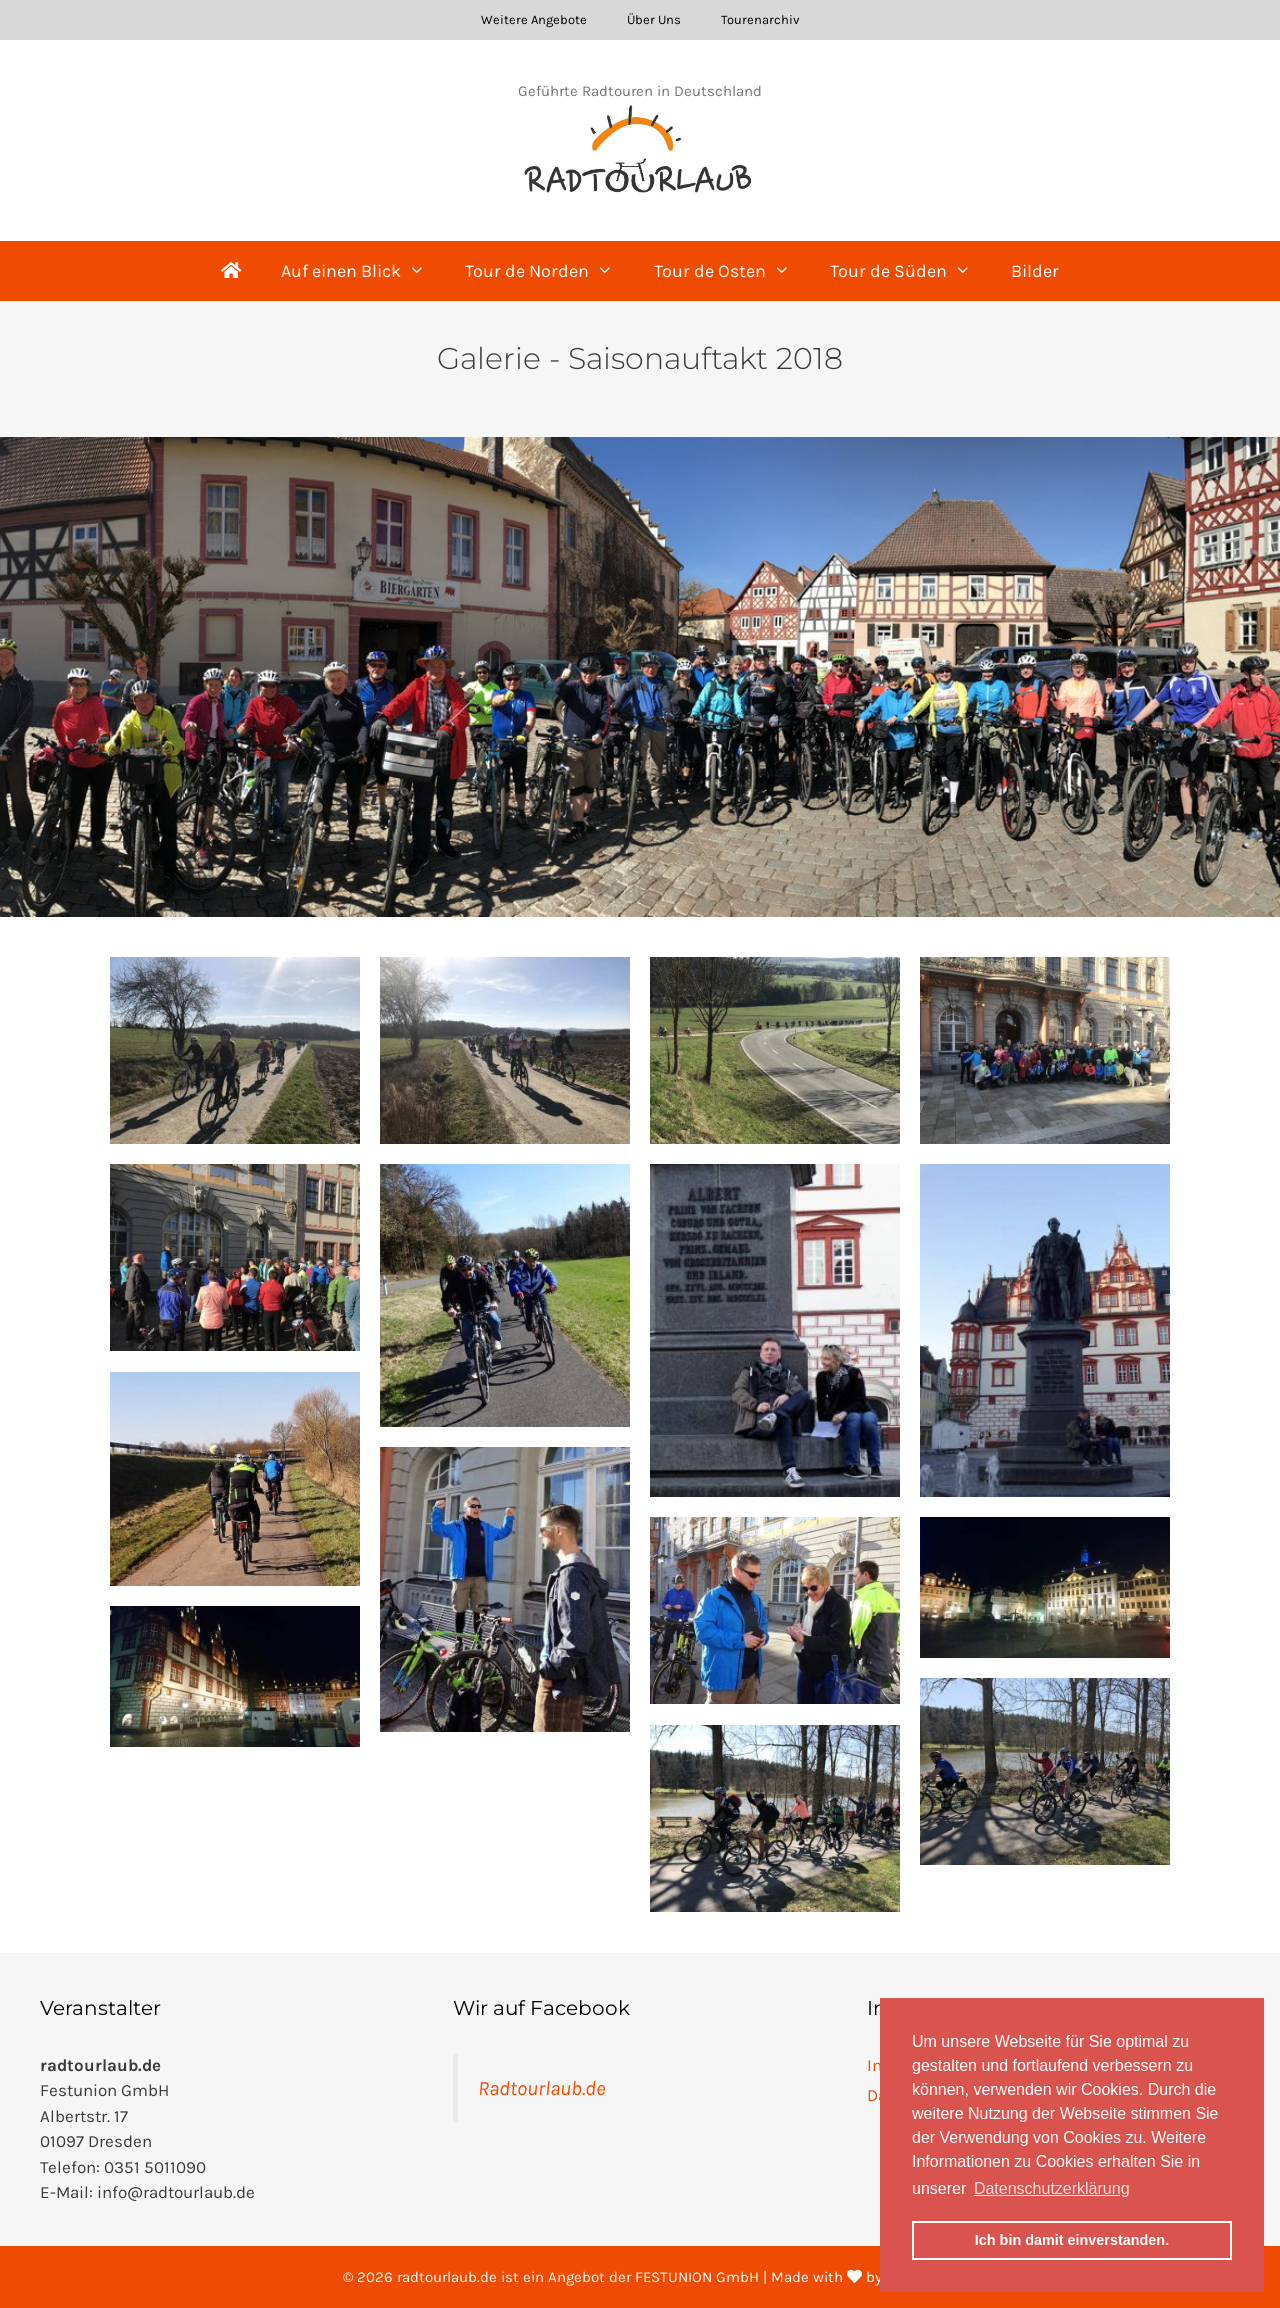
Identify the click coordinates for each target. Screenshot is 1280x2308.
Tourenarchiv (760, 19)
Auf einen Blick (363, 271)
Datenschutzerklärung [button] (1052, 2188)
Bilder (1035, 271)
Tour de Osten (732, 271)
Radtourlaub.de (541, 2088)
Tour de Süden (910, 271)
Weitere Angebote (534, 19)
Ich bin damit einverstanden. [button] (1072, 2240)
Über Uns (654, 19)
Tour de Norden (549, 271)
